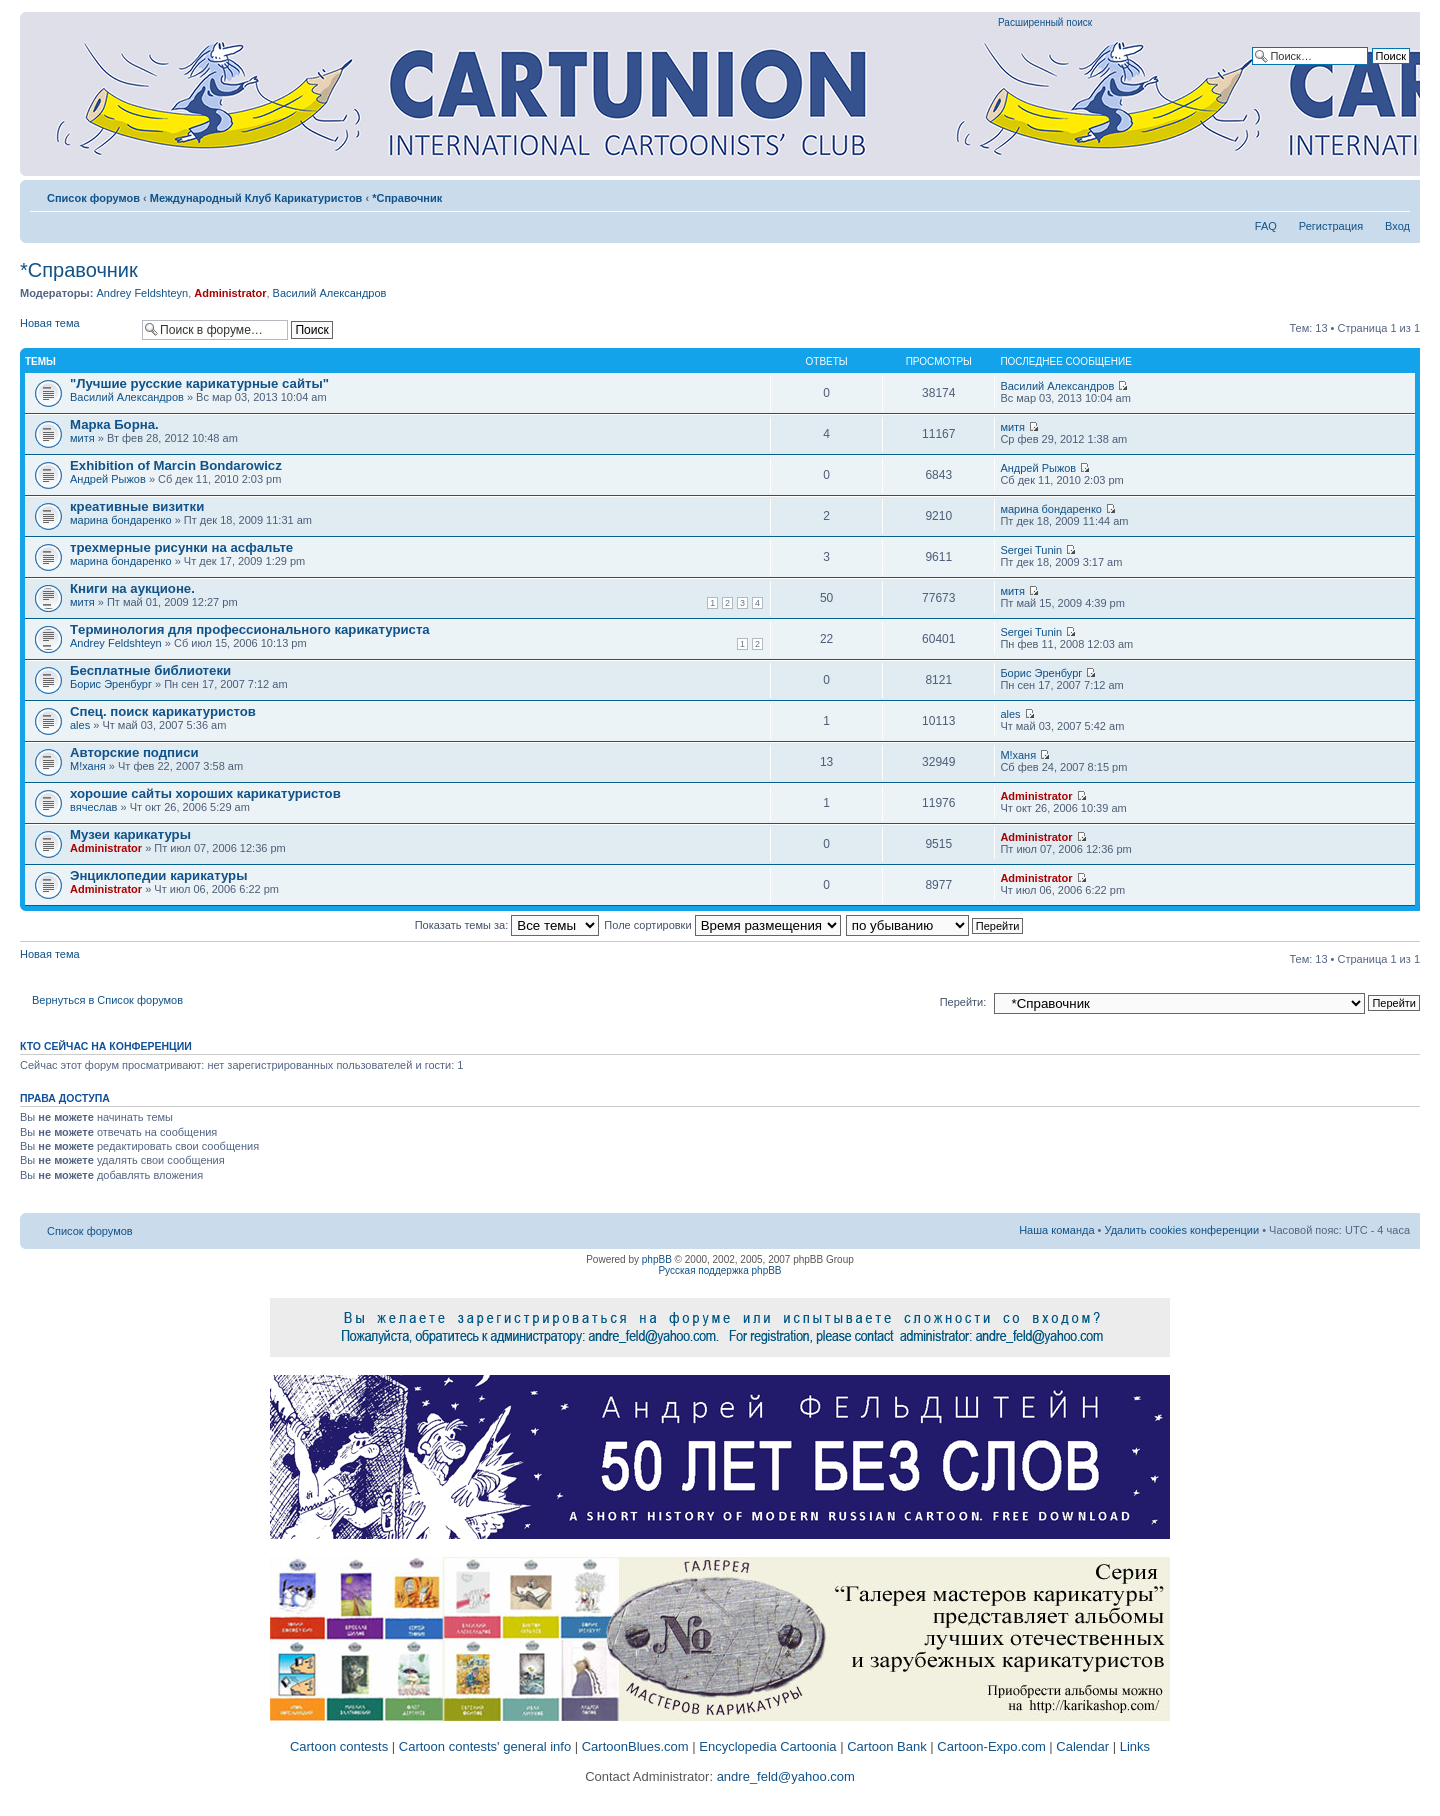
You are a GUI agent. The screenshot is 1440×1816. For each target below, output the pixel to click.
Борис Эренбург (111, 684)
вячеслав (93, 807)
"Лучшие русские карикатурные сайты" (199, 383)
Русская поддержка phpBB (719, 1270)
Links (1135, 1746)
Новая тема (76, 329)
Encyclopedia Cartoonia (767, 1746)
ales (80, 725)
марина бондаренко (121, 520)
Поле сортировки (722, 925)
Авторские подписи (134, 752)
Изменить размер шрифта (1395, 194)
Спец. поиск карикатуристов (163, 711)
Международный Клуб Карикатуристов (256, 198)
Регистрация (1331, 226)
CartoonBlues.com (635, 1746)
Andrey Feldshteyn (142, 293)
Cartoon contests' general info (485, 1746)
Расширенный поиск (1045, 22)
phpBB (657, 1259)
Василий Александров (330, 293)
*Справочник (407, 198)
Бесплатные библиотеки (150, 670)
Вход (1397, 226)
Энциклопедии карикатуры (158, 875)
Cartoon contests (339, 1746)
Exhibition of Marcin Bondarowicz (176, 465)
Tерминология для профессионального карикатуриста (250, 629)
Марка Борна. (114, 424)
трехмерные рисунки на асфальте (181, 547)
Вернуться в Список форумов (107, 1000)
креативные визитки (137, 506)
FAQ (1266, 226)
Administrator (230, 293)
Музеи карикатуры (130, 834)
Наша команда (1056, 1230)
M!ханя (88, 766)
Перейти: (963, 1002)
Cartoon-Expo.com (991, 1746)
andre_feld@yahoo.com (784, 1776)
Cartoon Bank (887, 1746)
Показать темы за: (507, 925)
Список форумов (93, 198)
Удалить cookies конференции (1182, 1230)
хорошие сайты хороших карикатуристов (205, 793)
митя (82, 438)
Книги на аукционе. (132, 588)
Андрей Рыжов (108, 479)
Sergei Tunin (1031, 550)
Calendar (1082, 1746)
